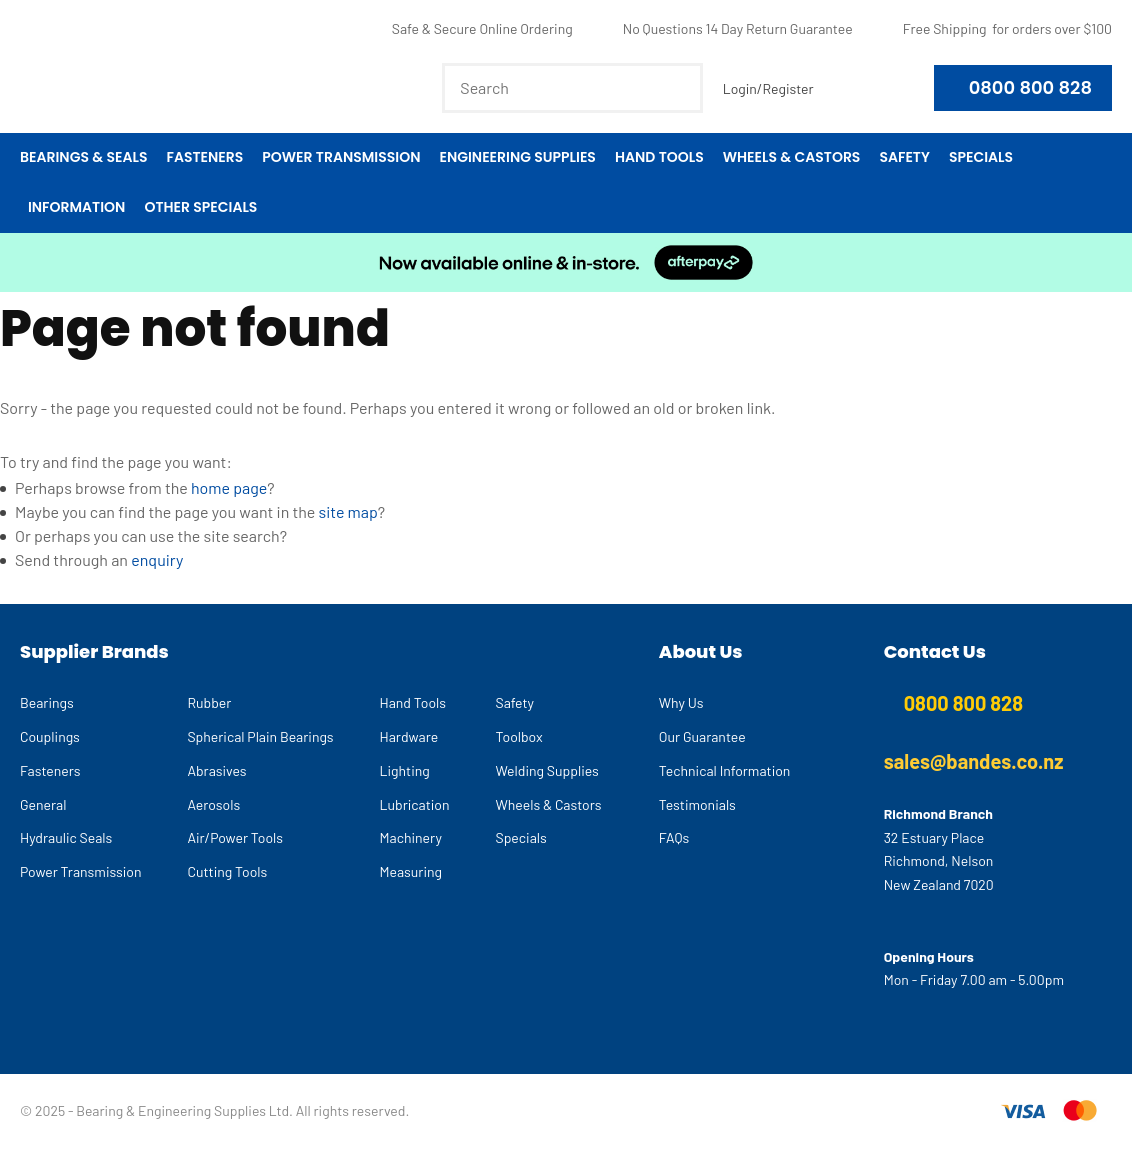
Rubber (209, 702)
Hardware (409, 736)
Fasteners (204, 157)
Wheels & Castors (792, 157)
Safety (904, 157)
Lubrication (415, 804)
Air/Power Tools (235, 837)
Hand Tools (659, 157)
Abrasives (216, 770)
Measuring (411, 871)
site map (348, 511)
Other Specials (200, 207)
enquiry (157, 559)
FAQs (674, 837)
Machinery (411, 837)
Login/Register (768, 88)
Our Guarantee (702, 736)
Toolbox (519, 736)
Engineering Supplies (517, 157)
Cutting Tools (227, 871)
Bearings (47, 702)
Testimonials (697, 804)
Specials (981, 157)
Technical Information (725, 770)
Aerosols (213, 804)
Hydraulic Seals (66, 837)
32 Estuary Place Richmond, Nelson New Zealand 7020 (939, 861)
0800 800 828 (1030, 87)
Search (679, 88)
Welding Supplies (547, 770)
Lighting (405, 770)
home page (229, 487)
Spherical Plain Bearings (260, 736)
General (43, 804)
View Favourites (843, 87)
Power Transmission (341, 157)
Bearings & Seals (83, 157)
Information (76, 207)
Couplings (50, 736)
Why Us (681, 702)
